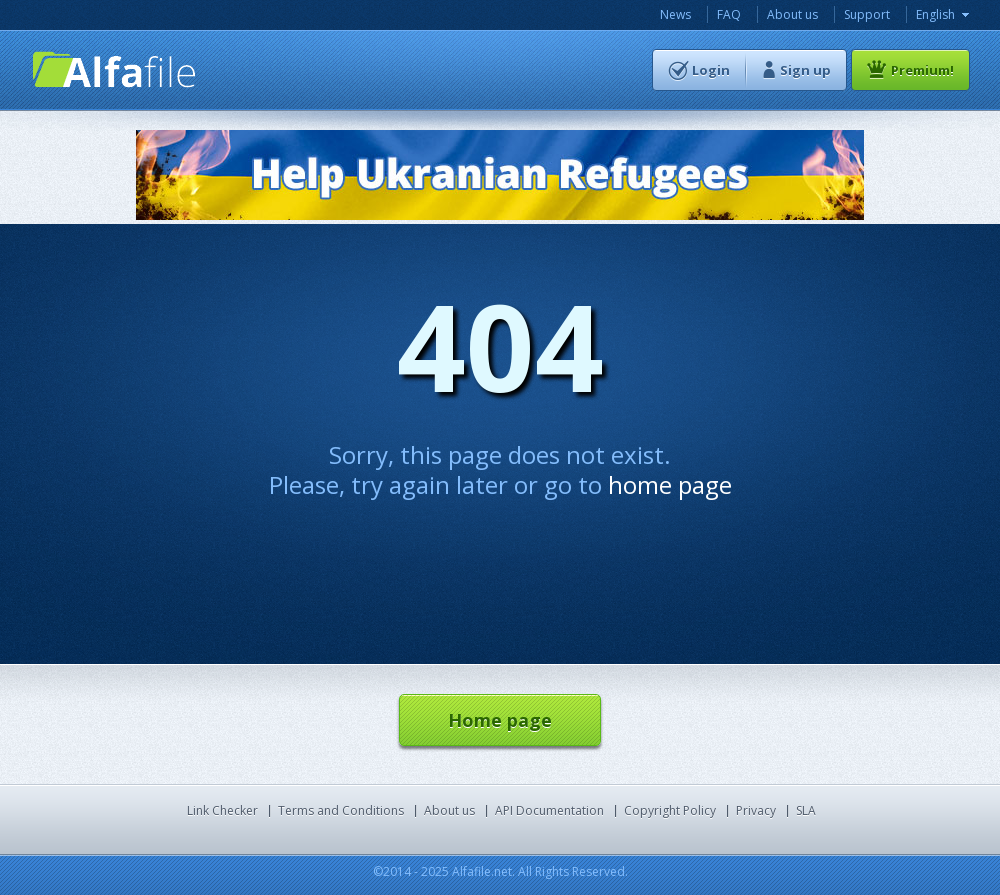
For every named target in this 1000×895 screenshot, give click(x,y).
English (935, 14)
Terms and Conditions (341, 810)
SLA (806, 810)
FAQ (729, 14)
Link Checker (222, 810)
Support (867, 14)
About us (792, 14)
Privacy (756, 810)
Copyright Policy (670, 810)
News (675, 14)
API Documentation (549, 810)
